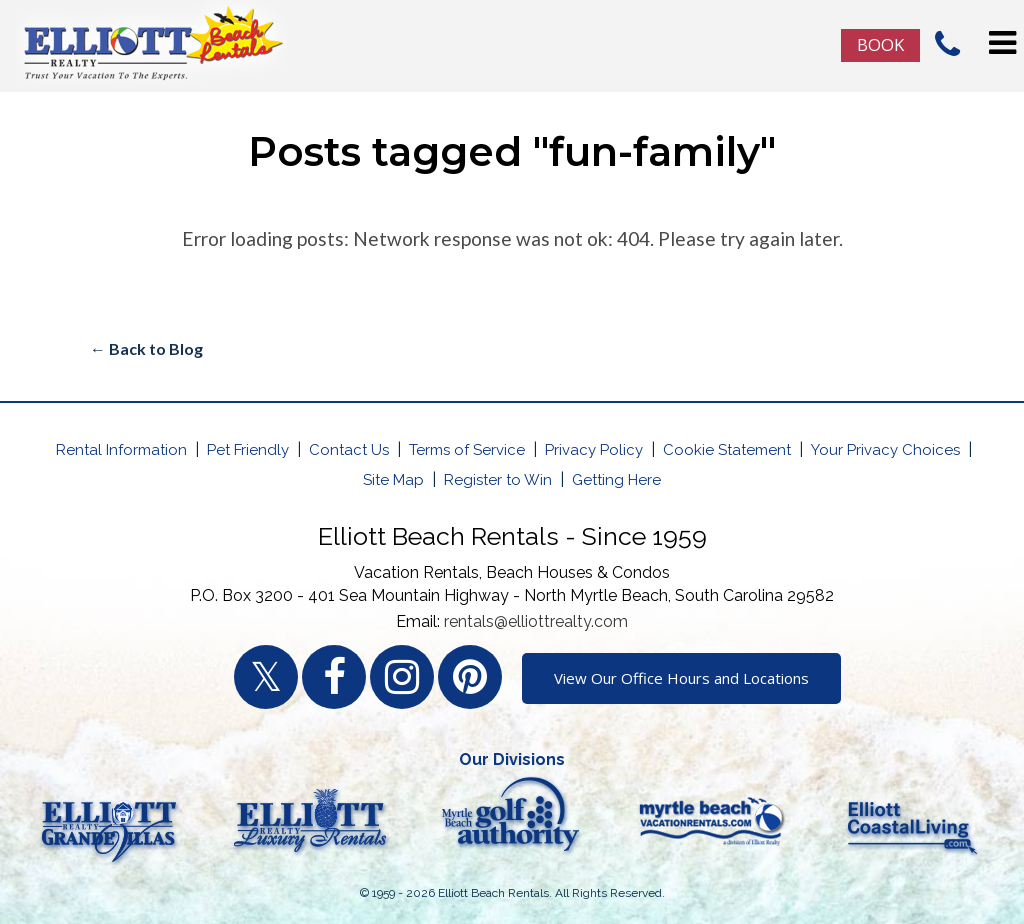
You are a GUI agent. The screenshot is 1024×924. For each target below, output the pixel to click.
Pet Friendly (248, 450)
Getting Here (616, 480)
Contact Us (349, 450)
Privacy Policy (594, 450)
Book (880, 44)
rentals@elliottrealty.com (536, 621)
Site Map (393, 480)
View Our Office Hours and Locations (681, 678)
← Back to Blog (146, 348)
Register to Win (498, 480)
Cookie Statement (727, 450)
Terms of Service (467, 450)
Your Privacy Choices (885, 450)
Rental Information (121, 450)
